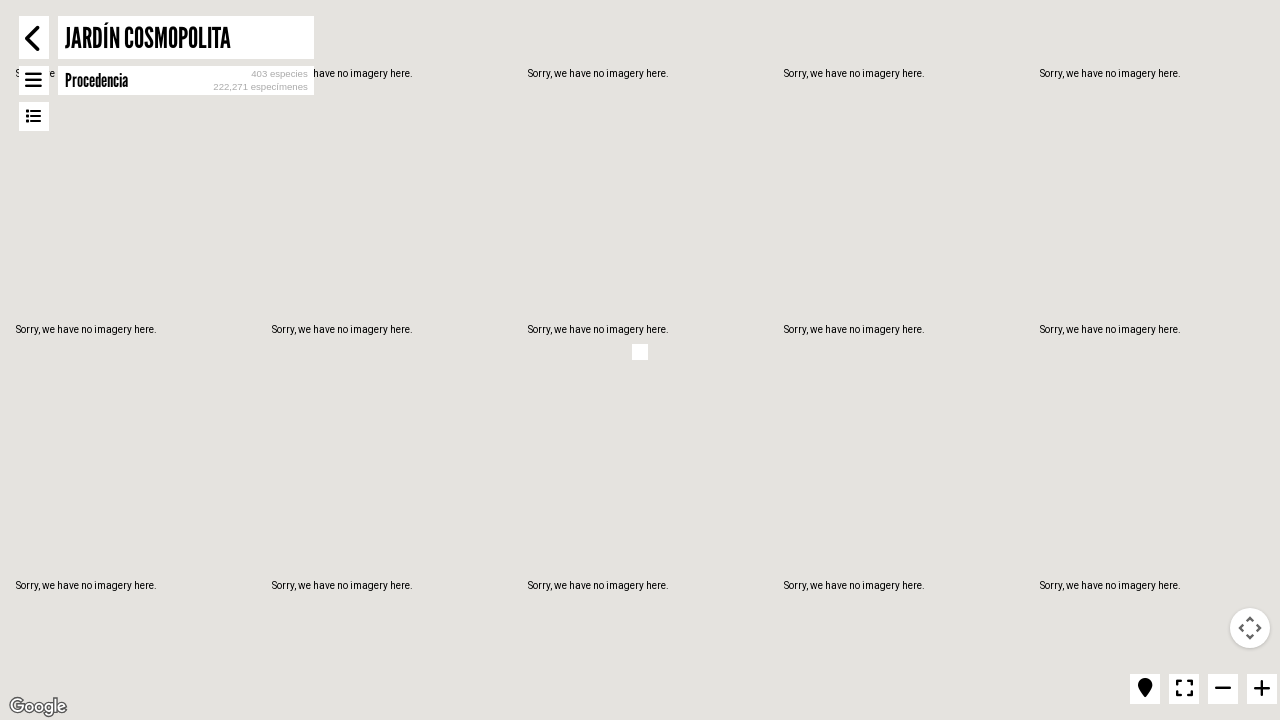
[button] (640, 352)
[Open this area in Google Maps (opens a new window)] (38, 707)
